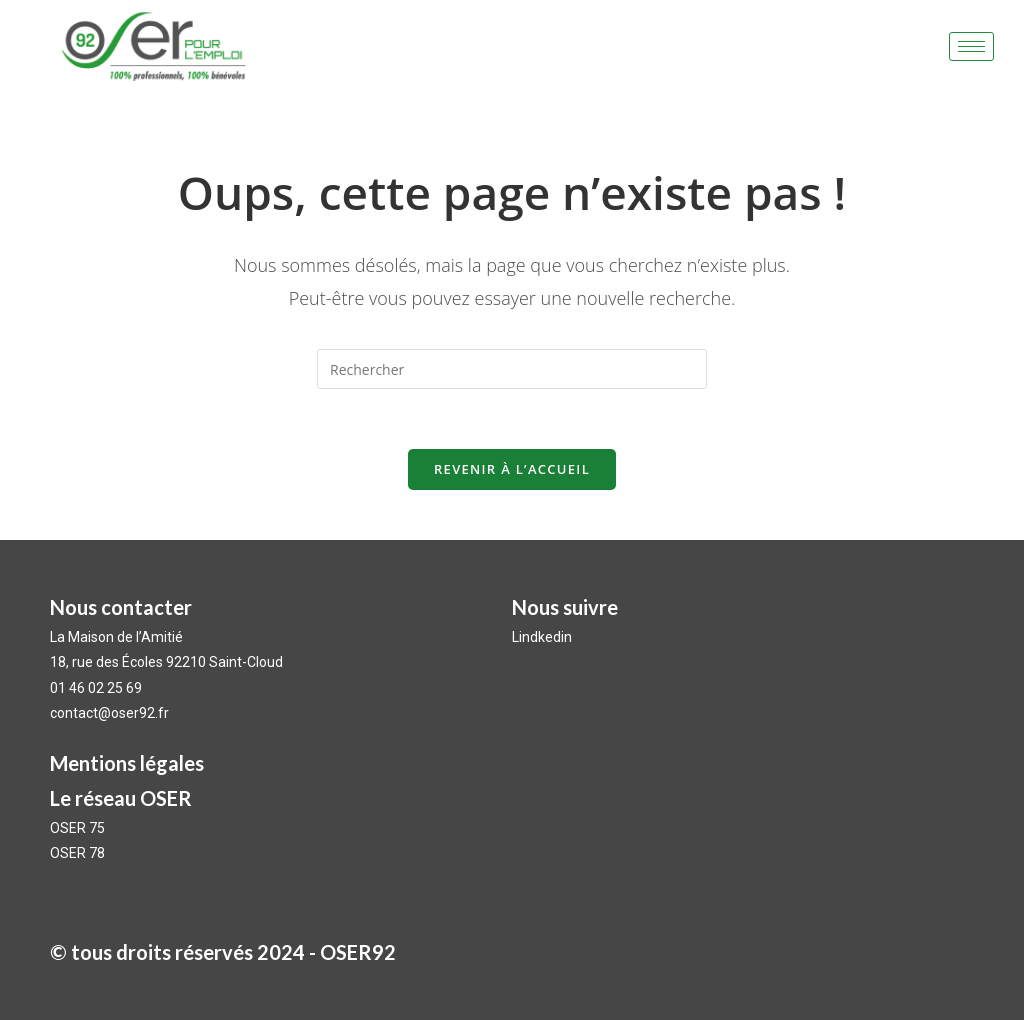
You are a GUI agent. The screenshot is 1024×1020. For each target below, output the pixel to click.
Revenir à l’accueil (512, 469)
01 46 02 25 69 (96, 688)
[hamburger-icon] (971, 46)
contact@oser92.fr (109, 713)
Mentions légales (127, 763)
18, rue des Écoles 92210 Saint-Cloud (166, 662)
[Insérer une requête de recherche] (512, 369)
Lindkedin (543, 637)
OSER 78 (77, 853)
